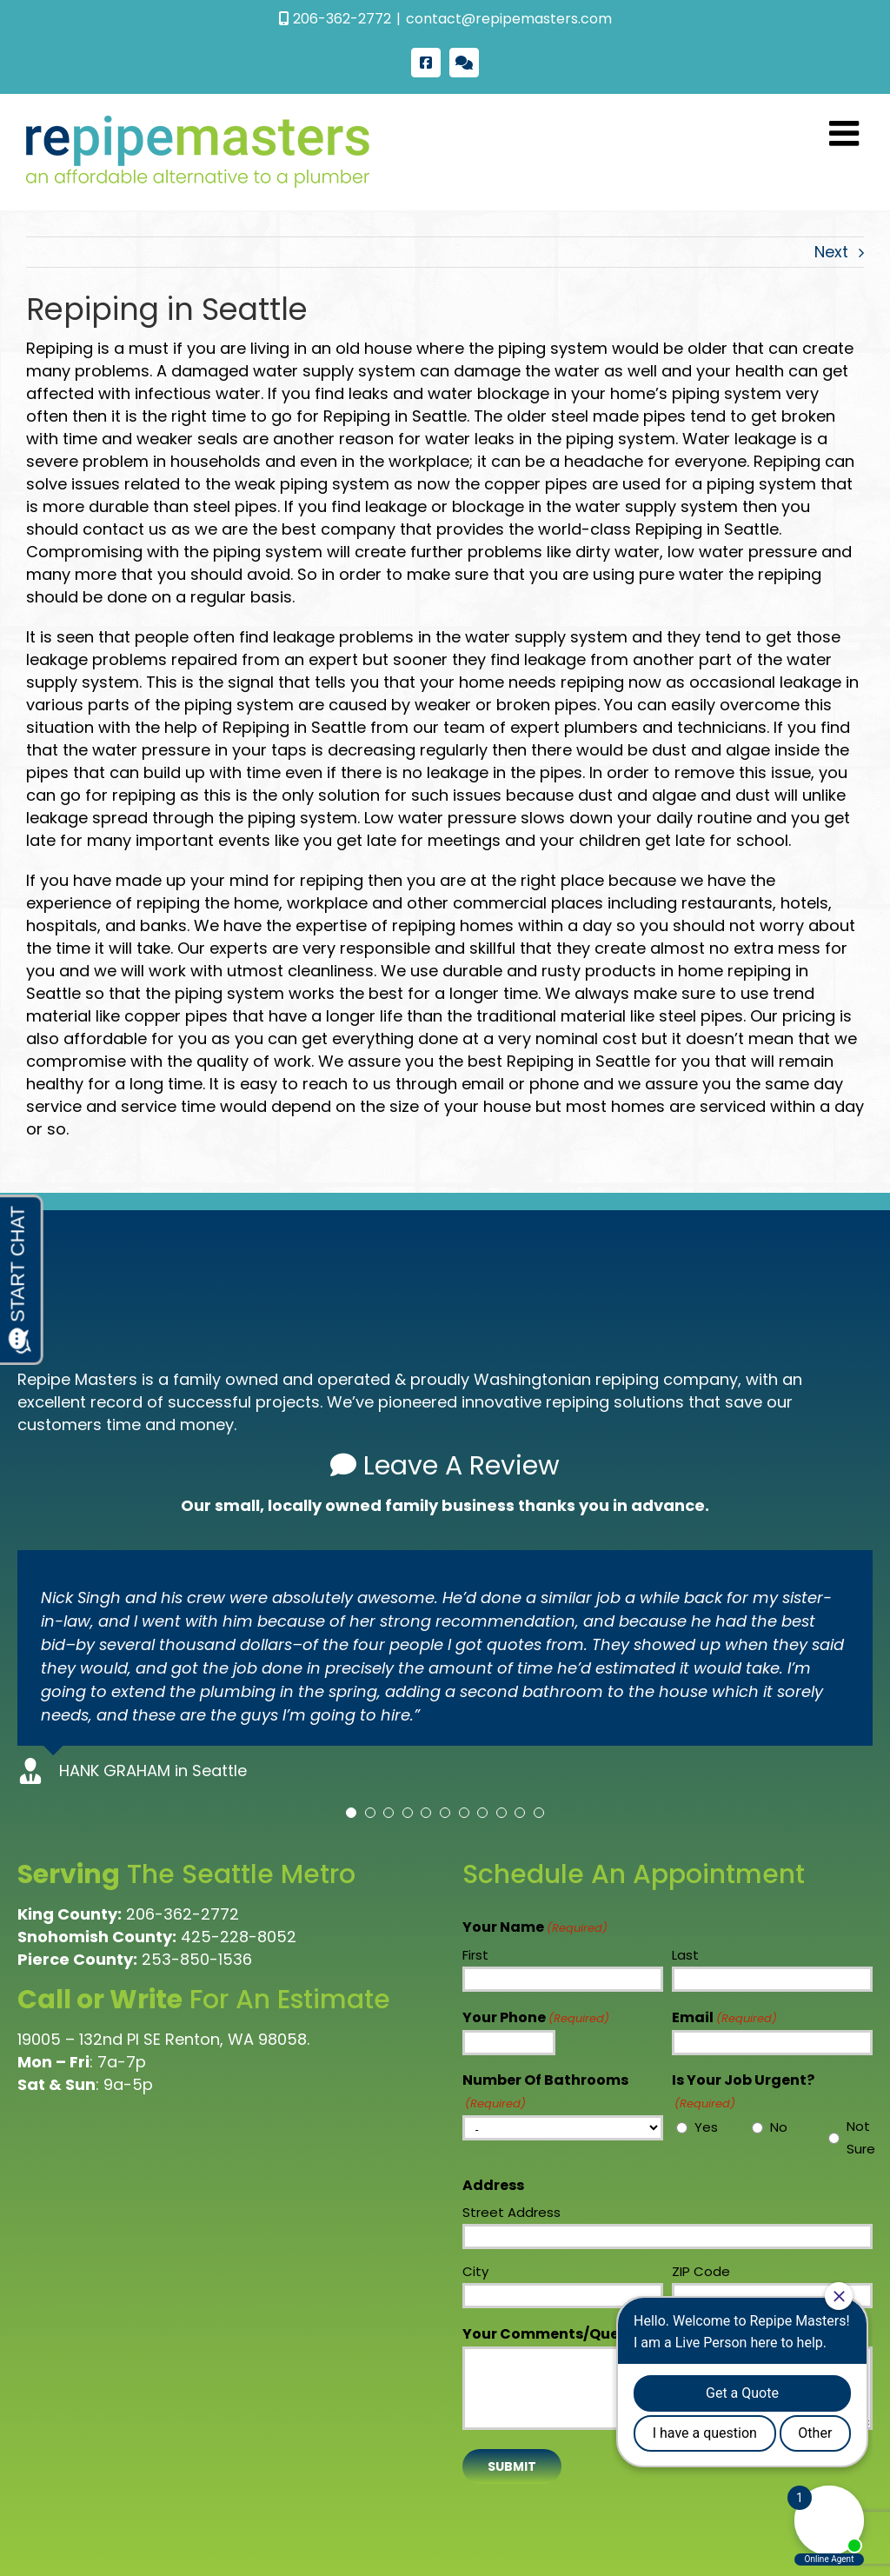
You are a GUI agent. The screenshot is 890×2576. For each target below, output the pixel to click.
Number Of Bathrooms (545, 2092)
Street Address (511, 2212)
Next (831, 252)
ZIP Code (701, 2271)
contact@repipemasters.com (509, 19)
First (475, 1955)
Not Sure (857, 2137)
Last (685, 1955)
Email (724, 2018)
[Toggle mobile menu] (846, 133)
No (778, 2127)
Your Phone (535, 2018)
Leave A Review (445, 1466)
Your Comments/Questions (595, 2335)
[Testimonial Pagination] (351, 1812)
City (475, 2271)
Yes (704, 2127)
